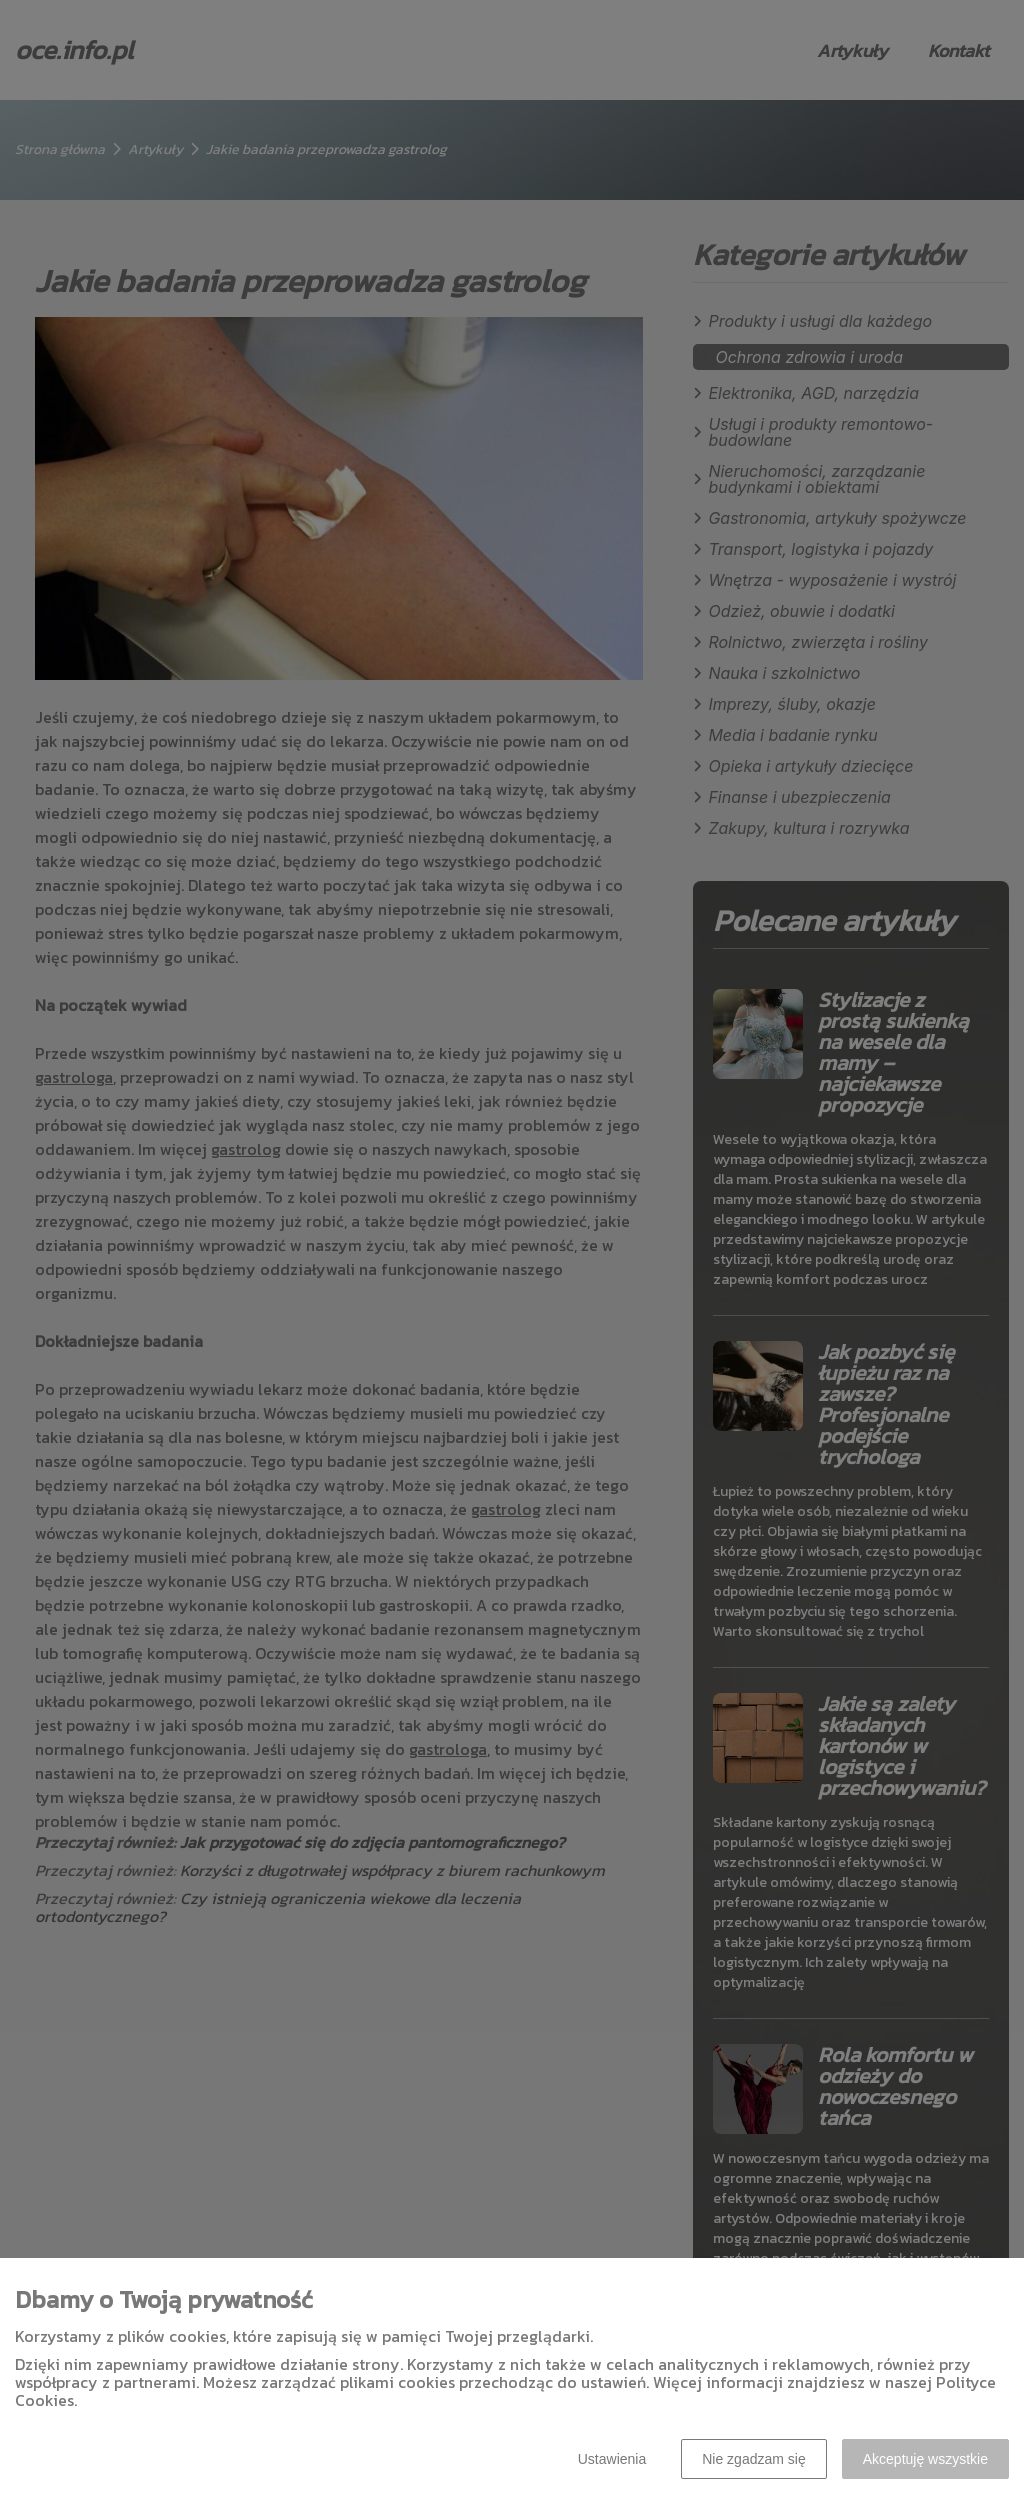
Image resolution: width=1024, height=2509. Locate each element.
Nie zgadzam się (754, 2459)
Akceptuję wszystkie (925, 2459)
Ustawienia (612, 2459)
